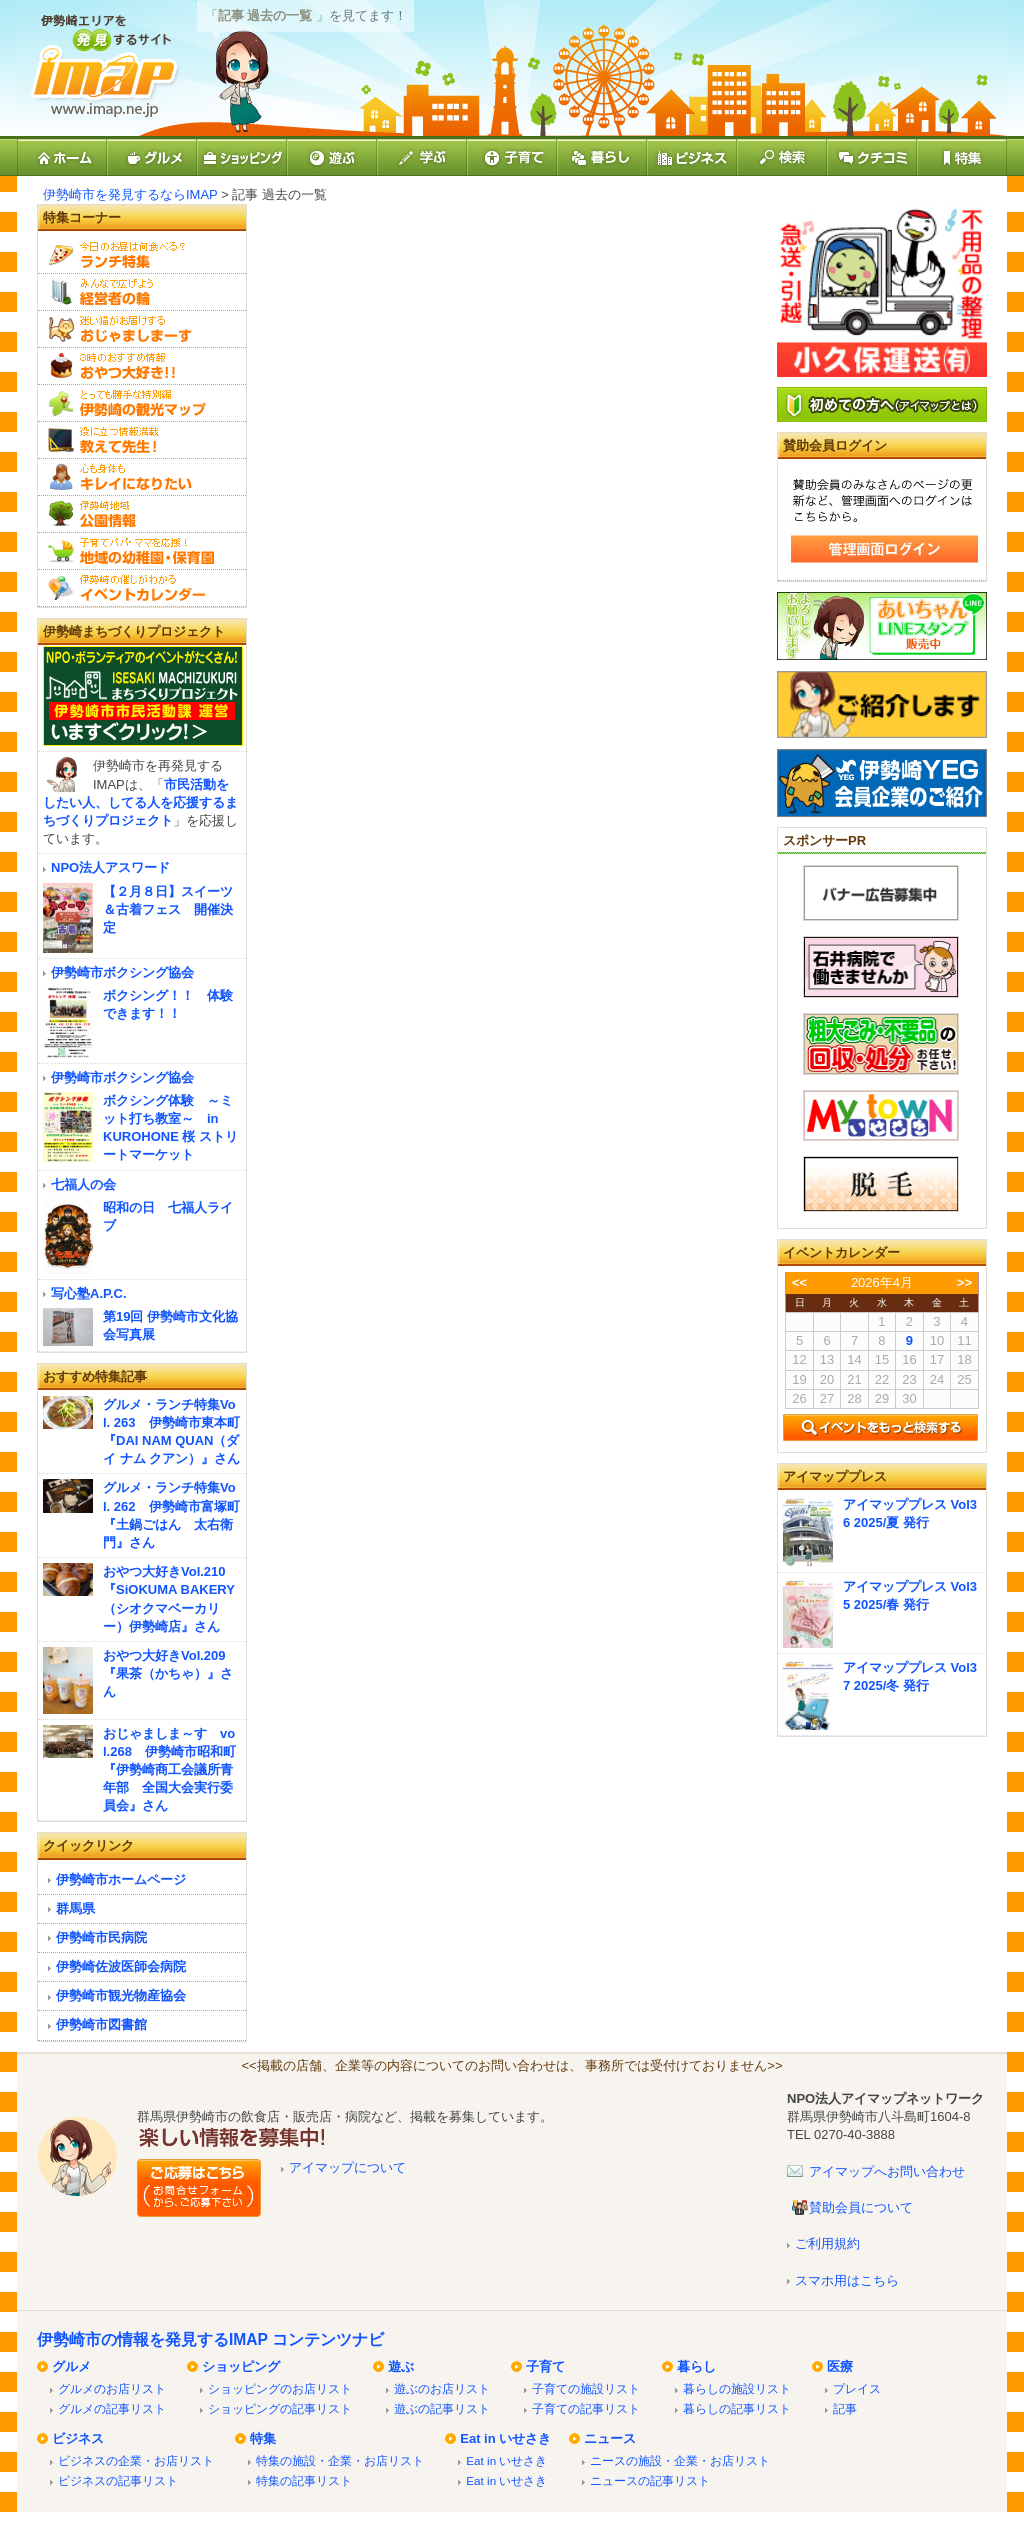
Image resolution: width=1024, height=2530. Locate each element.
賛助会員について (861, 2207)
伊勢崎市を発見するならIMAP (130, 194)
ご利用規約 (827, 2243)
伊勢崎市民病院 (101, 1937)
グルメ (71, 2366)
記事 (845, 2408)
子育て (545, 2366)
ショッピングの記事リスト (280, 2408)
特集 (263, 2438)
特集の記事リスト (304, 2480)
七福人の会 (83, 1184)
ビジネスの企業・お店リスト (136, 2460)
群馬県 (75, 1908)
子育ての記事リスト (586, 2408)
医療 (840, 2366)
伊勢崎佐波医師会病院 (121, 1966)
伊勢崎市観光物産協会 (121, 1995)
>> (964, 1282)
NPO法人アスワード (110, 867)
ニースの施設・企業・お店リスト (680, 2460)
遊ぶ (401, 2366)
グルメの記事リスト (112, 2408)
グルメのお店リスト (112, 2388)
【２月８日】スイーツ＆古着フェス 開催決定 (168, 909)
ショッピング (241, 2366)
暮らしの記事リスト (737, 2408)
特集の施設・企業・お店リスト (340, 2460)
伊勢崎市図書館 (101, 2024)
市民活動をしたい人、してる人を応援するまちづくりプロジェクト (140, 802)
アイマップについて (347, 2167)
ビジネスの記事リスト (118, 2480)
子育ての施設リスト (586, 2388)
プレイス (857, 2388)
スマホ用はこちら (847, 2280)
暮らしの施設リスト (737, 2388)
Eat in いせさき (505, 2438)
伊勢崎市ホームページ (121, 1879)
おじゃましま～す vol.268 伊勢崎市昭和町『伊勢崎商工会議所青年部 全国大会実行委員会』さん (169, 1770)
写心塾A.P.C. (89, 1293)
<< (799, 1282)
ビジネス (78, 2438)
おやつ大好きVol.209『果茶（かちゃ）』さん (168, 1673)
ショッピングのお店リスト (280, 2388)
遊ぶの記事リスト (442, 2408)
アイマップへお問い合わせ (887, 2171)
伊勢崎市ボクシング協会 (122, 972)
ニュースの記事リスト (650, 2480)
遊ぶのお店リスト (442, 2388)
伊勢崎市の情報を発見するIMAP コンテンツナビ (210, 2339)
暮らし (696, 2366)
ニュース (610, 2438)
